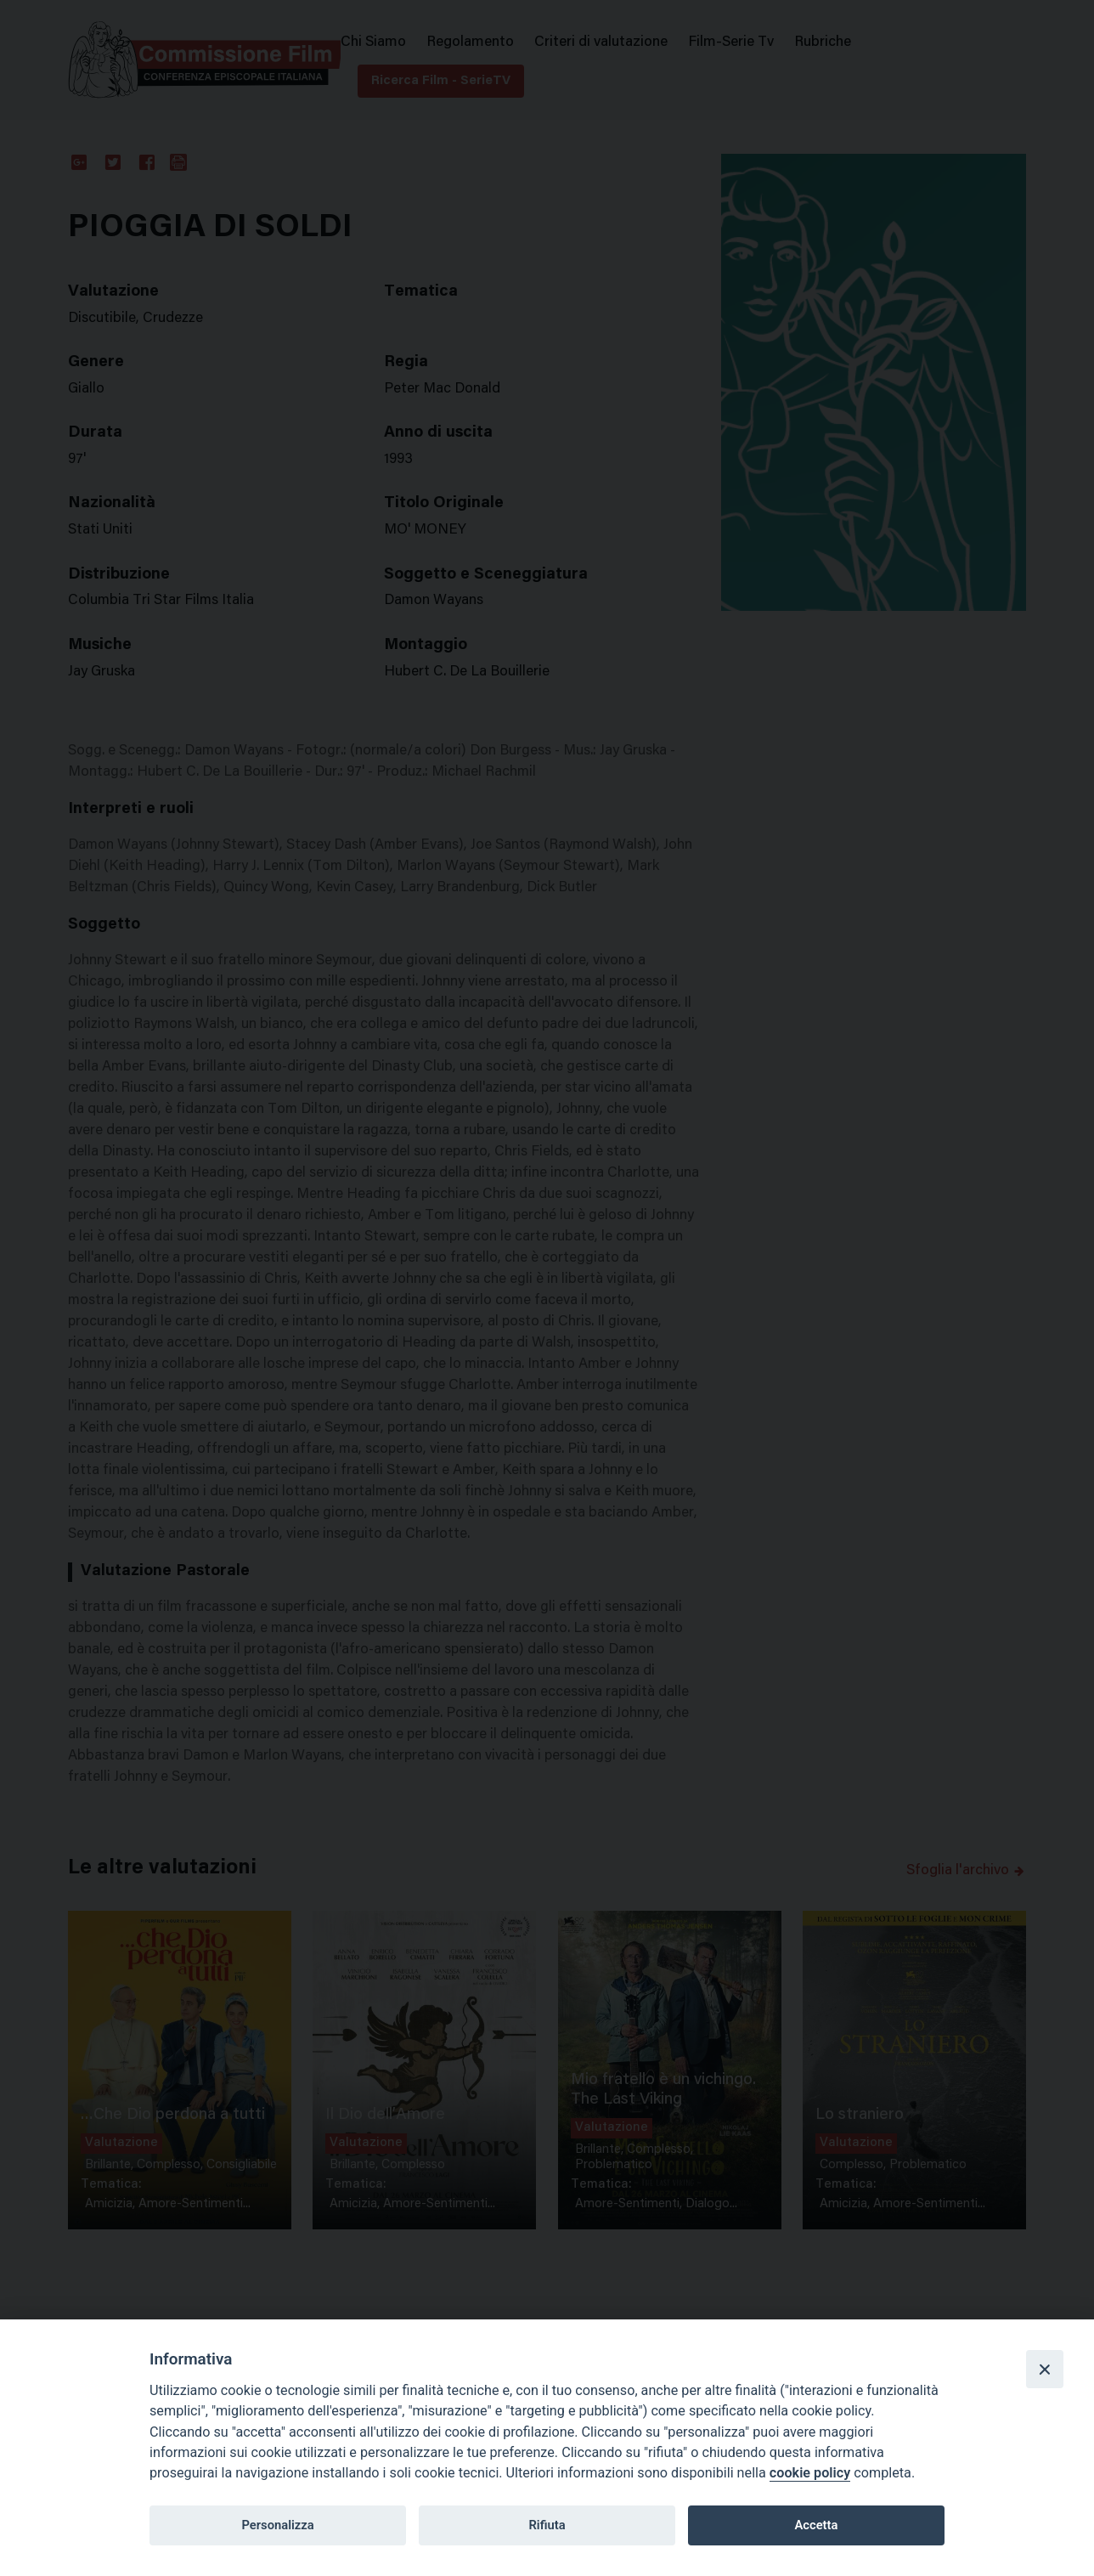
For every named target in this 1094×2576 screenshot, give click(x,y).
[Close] (1044, 2368)
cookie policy (810, 2473)
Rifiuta (546, 2525)
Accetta (815, 2525)
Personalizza (277, 2525)
